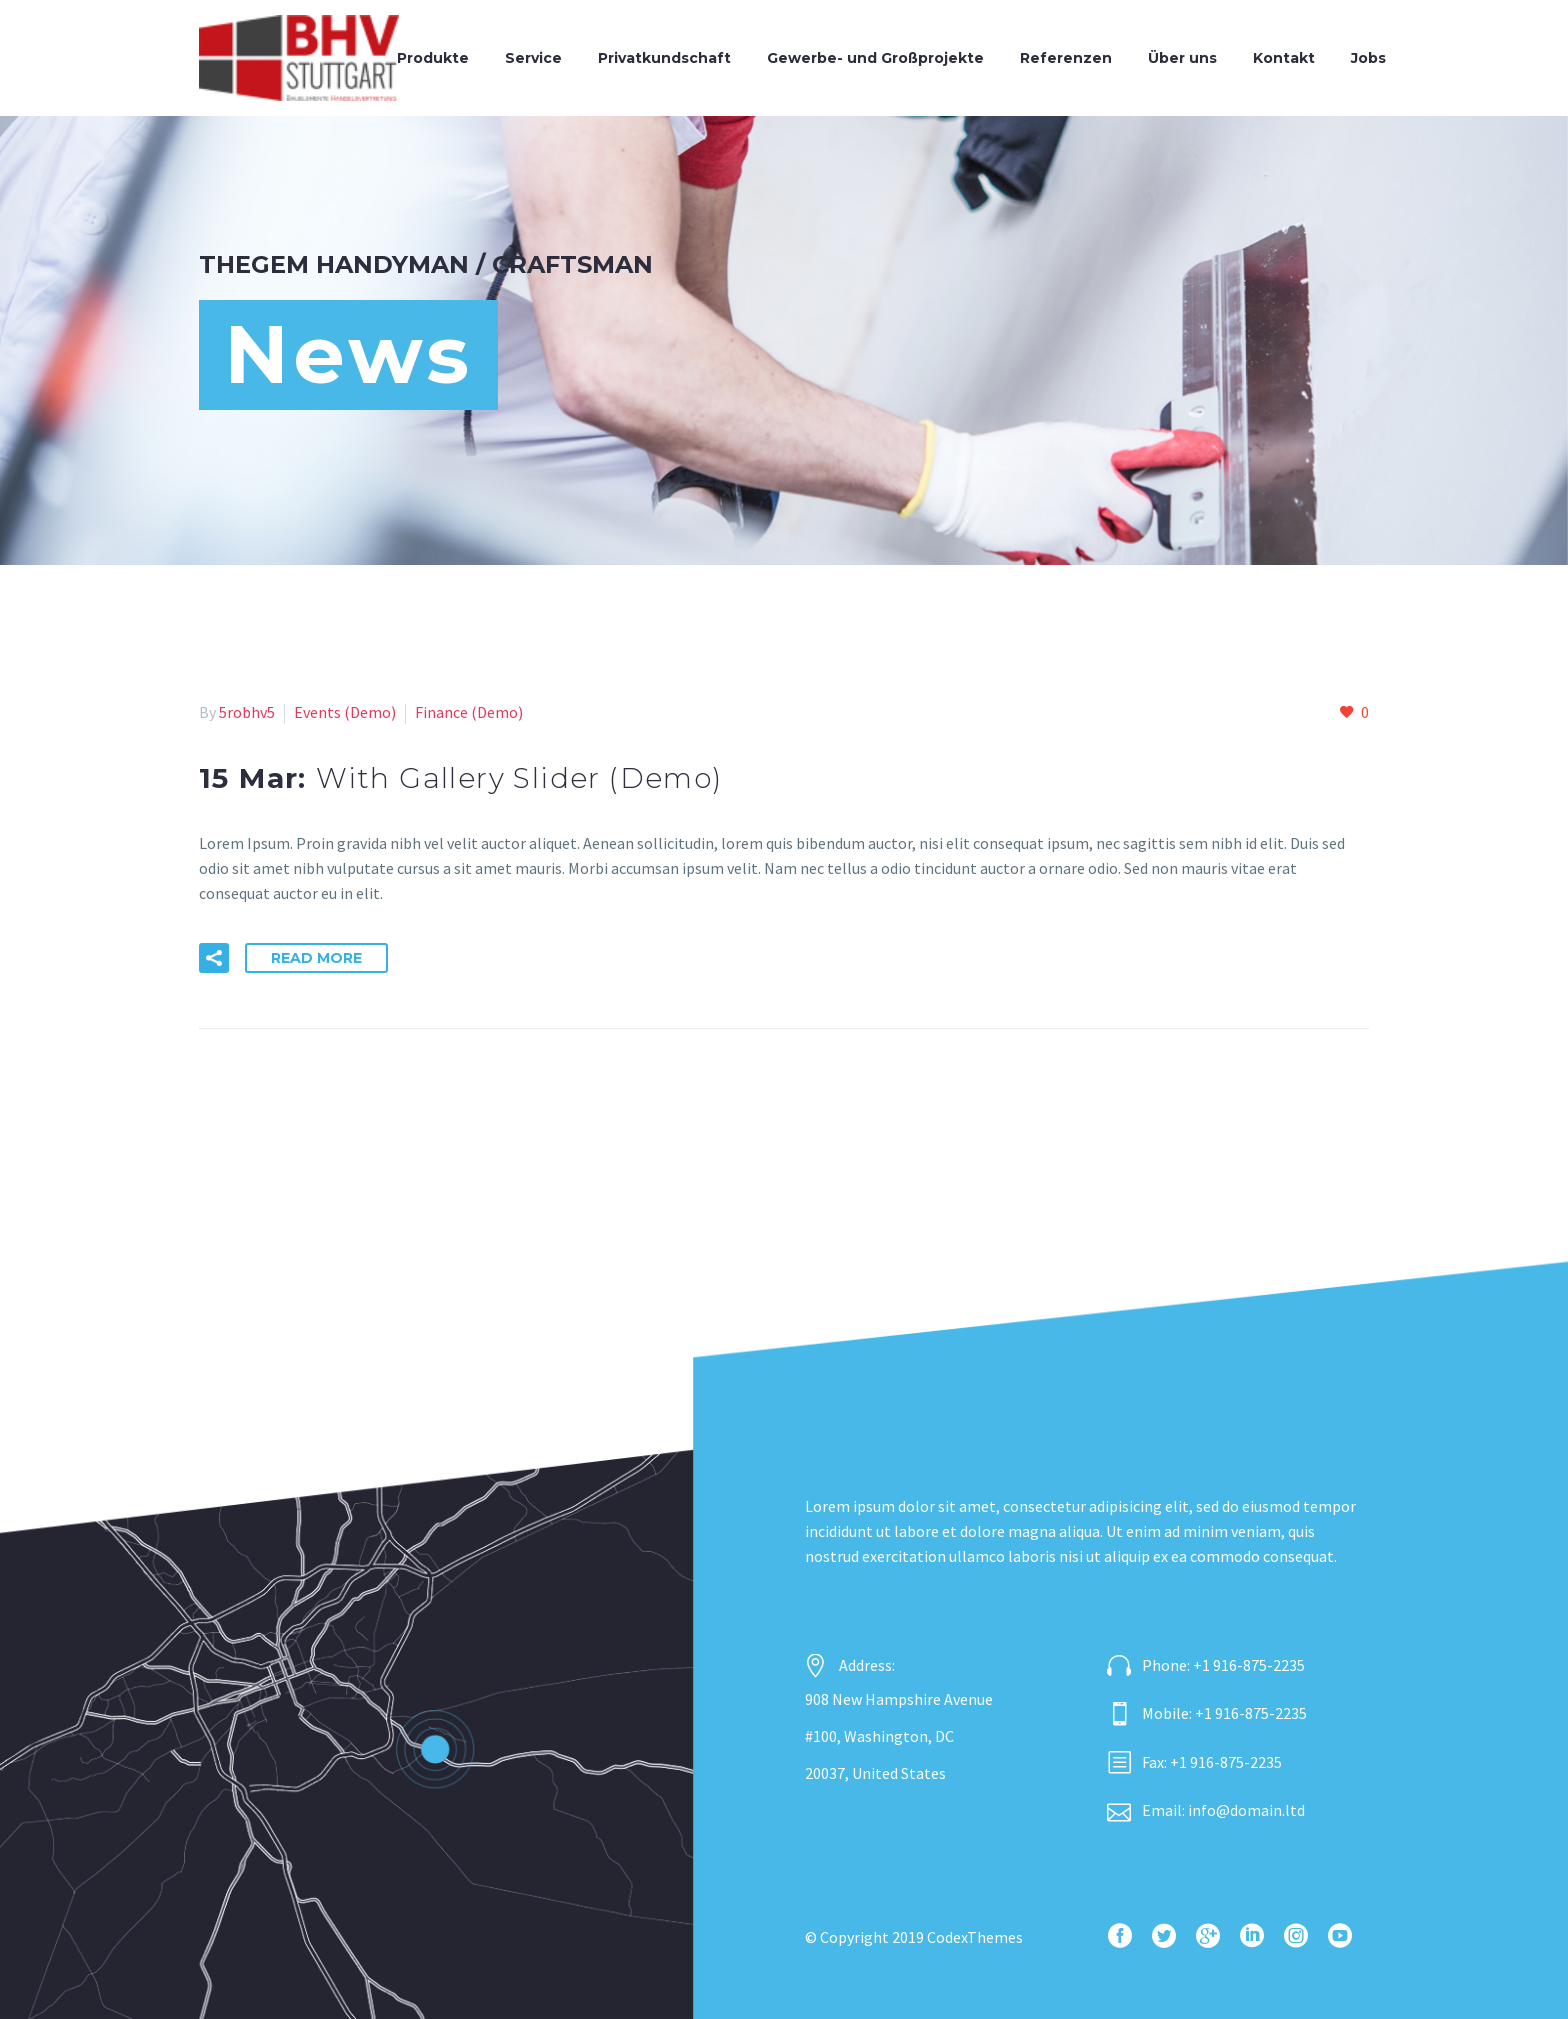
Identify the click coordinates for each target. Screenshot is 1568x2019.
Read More (316, 958)
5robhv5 (247, 712)
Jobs (1368, 58)
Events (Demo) (345, 712)
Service (533, 58)
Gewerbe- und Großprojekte (875, 58)
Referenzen (1066, 58)
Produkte (433, 58)
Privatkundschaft (664, 58)
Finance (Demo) (469, 712)
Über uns (1182, 58)
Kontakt (1284, 58)
